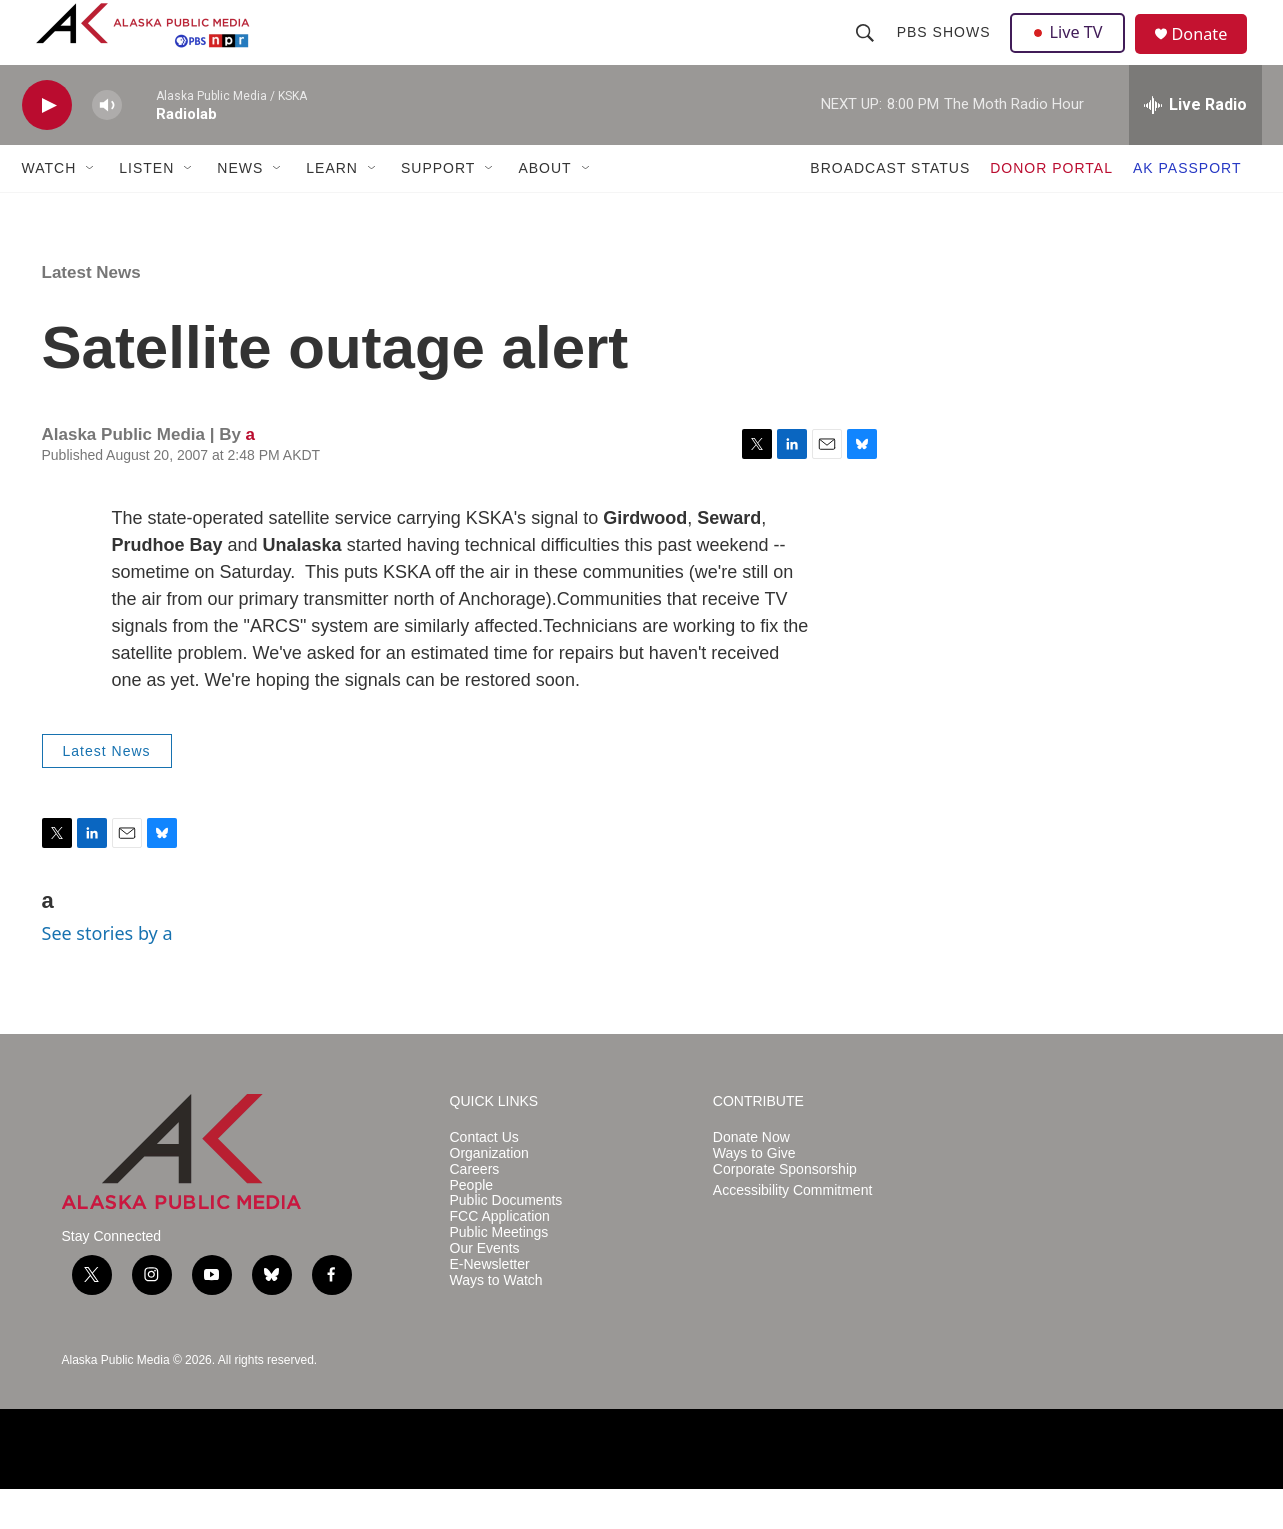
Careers (475, 1209)
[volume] (107, 145)
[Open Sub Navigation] (91, 208)
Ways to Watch (496, 1320)
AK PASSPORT (1187, 208)
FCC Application (500, 1256)
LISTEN (146, 208)
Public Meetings (499, 1272)
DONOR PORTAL (1051, 208)
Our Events (485, 1288)
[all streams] (1195, 145)
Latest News (91, 312)
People (472, 1224)
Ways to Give (754, 1193)
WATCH (49, 208)
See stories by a (107, 973)
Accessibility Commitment (792, 1229)
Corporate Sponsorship (785, 1209)
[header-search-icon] (867, 52)
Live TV (1073, 52)
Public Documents (506, 1240)
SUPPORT (438, 208)
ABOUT (544, 208)
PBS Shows (946, 52)
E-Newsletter (490, 1304)
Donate (1211, 54)
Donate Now (751, 1177)
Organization (489, 1193)
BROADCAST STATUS (890, 208)
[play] (47, 145)
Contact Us (484, 1177)
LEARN (332, 208)
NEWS (240, 208)
